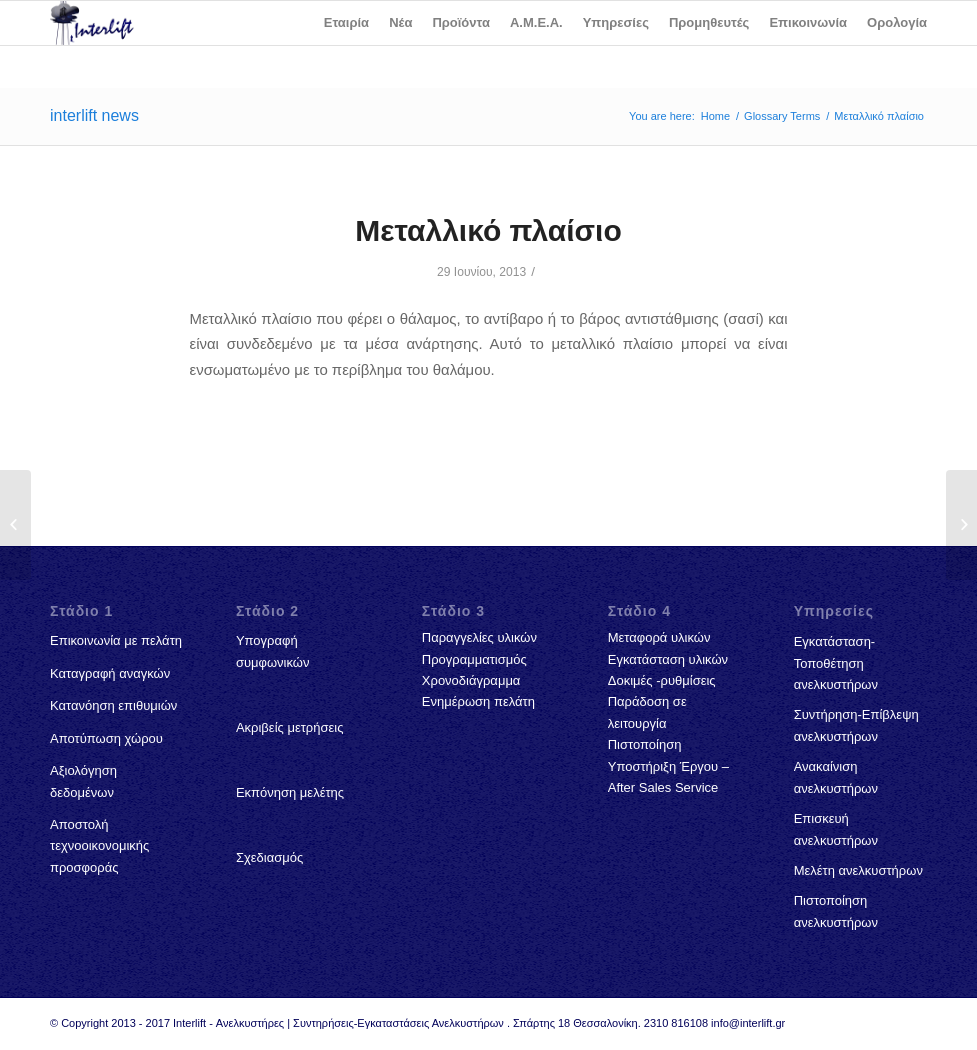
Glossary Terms (782, 116)
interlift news (94, 115)
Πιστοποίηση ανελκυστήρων (836, 911)
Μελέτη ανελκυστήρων (858, 870)
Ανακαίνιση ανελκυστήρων (836, 777)
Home (715, 116)
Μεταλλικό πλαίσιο (488, 230)
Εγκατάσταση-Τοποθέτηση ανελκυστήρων (836, 663)
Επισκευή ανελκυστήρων (836, 829)
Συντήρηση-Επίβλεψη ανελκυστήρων (856, 725)
